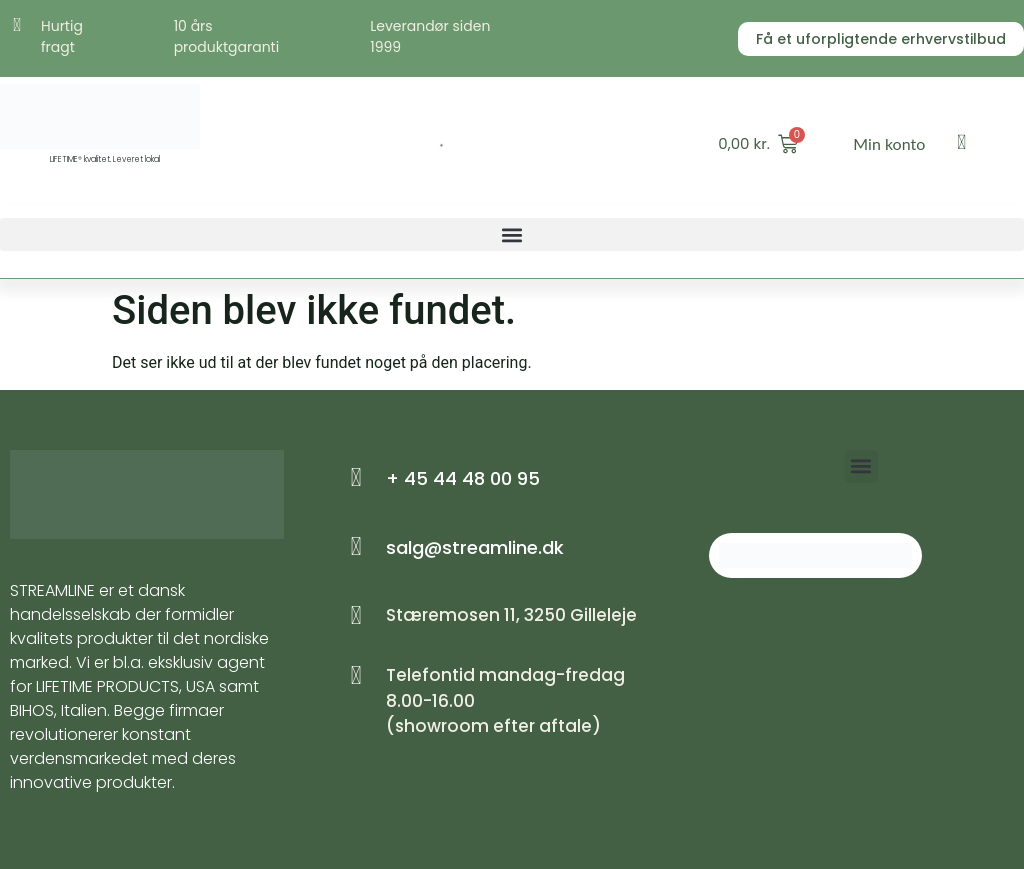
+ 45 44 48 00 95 (463, 478)
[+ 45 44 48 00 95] (356, 477)
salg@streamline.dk (475, 547)
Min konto (889, 143)
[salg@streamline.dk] (356, 546)
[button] (512, 234)
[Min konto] (962, 142)
